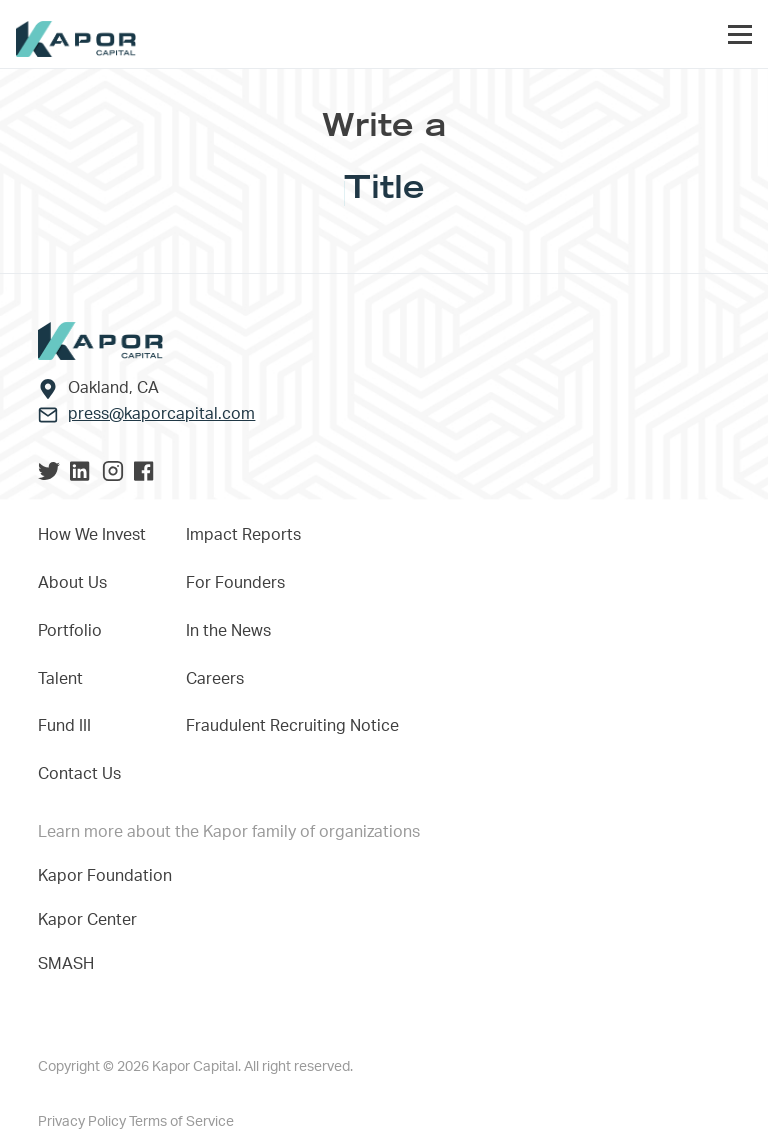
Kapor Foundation (109, 876)
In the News (228, 631)
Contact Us (79, 774)
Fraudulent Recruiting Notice (292, 726)
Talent (60, 679)
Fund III (64, 726)
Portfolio (70, 631)
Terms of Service (181, 1122)
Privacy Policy (83, 1122)
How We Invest (92, 535)
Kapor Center (91, 920)
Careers (215, 679)
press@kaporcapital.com (161, 414)
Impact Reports (243, 535)
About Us (72, 583)
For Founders (235, 583)
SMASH (66, 964)
